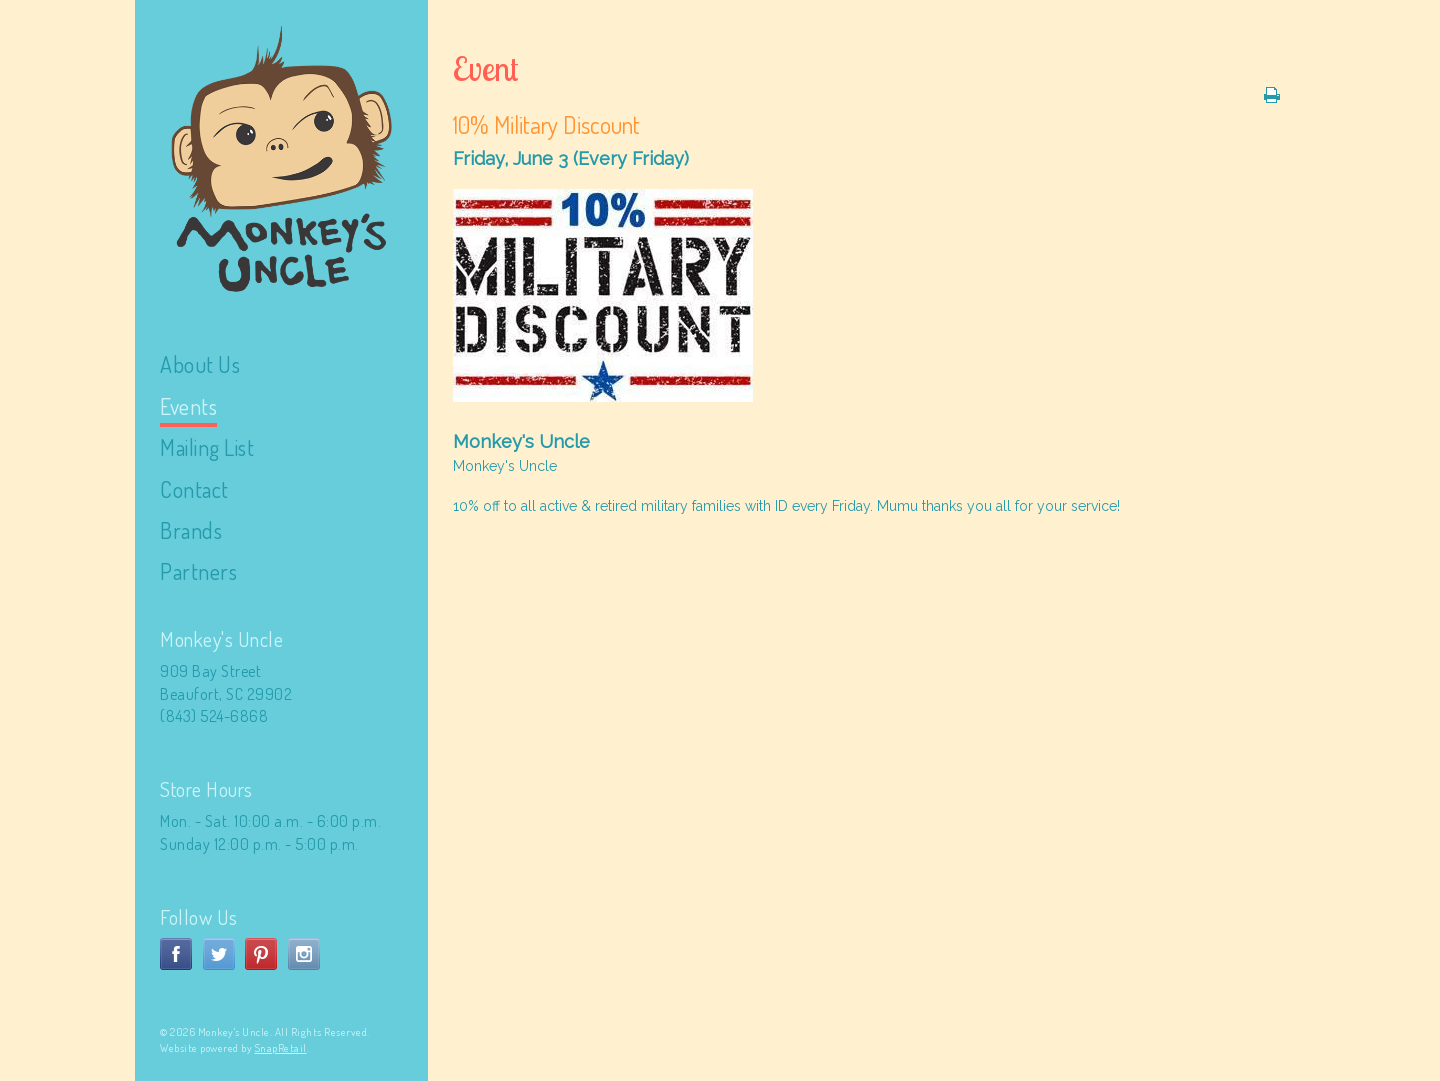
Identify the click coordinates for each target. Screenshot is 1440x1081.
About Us (200, 364)
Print (1272, 95)
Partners (198, 571)
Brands (191, 530)
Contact (194, 489)
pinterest (261, 954)
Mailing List (207, 447)
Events (188, 406)
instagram (304, 954)
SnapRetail (281, 1048)
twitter (219, 954)
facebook (176, 954)
